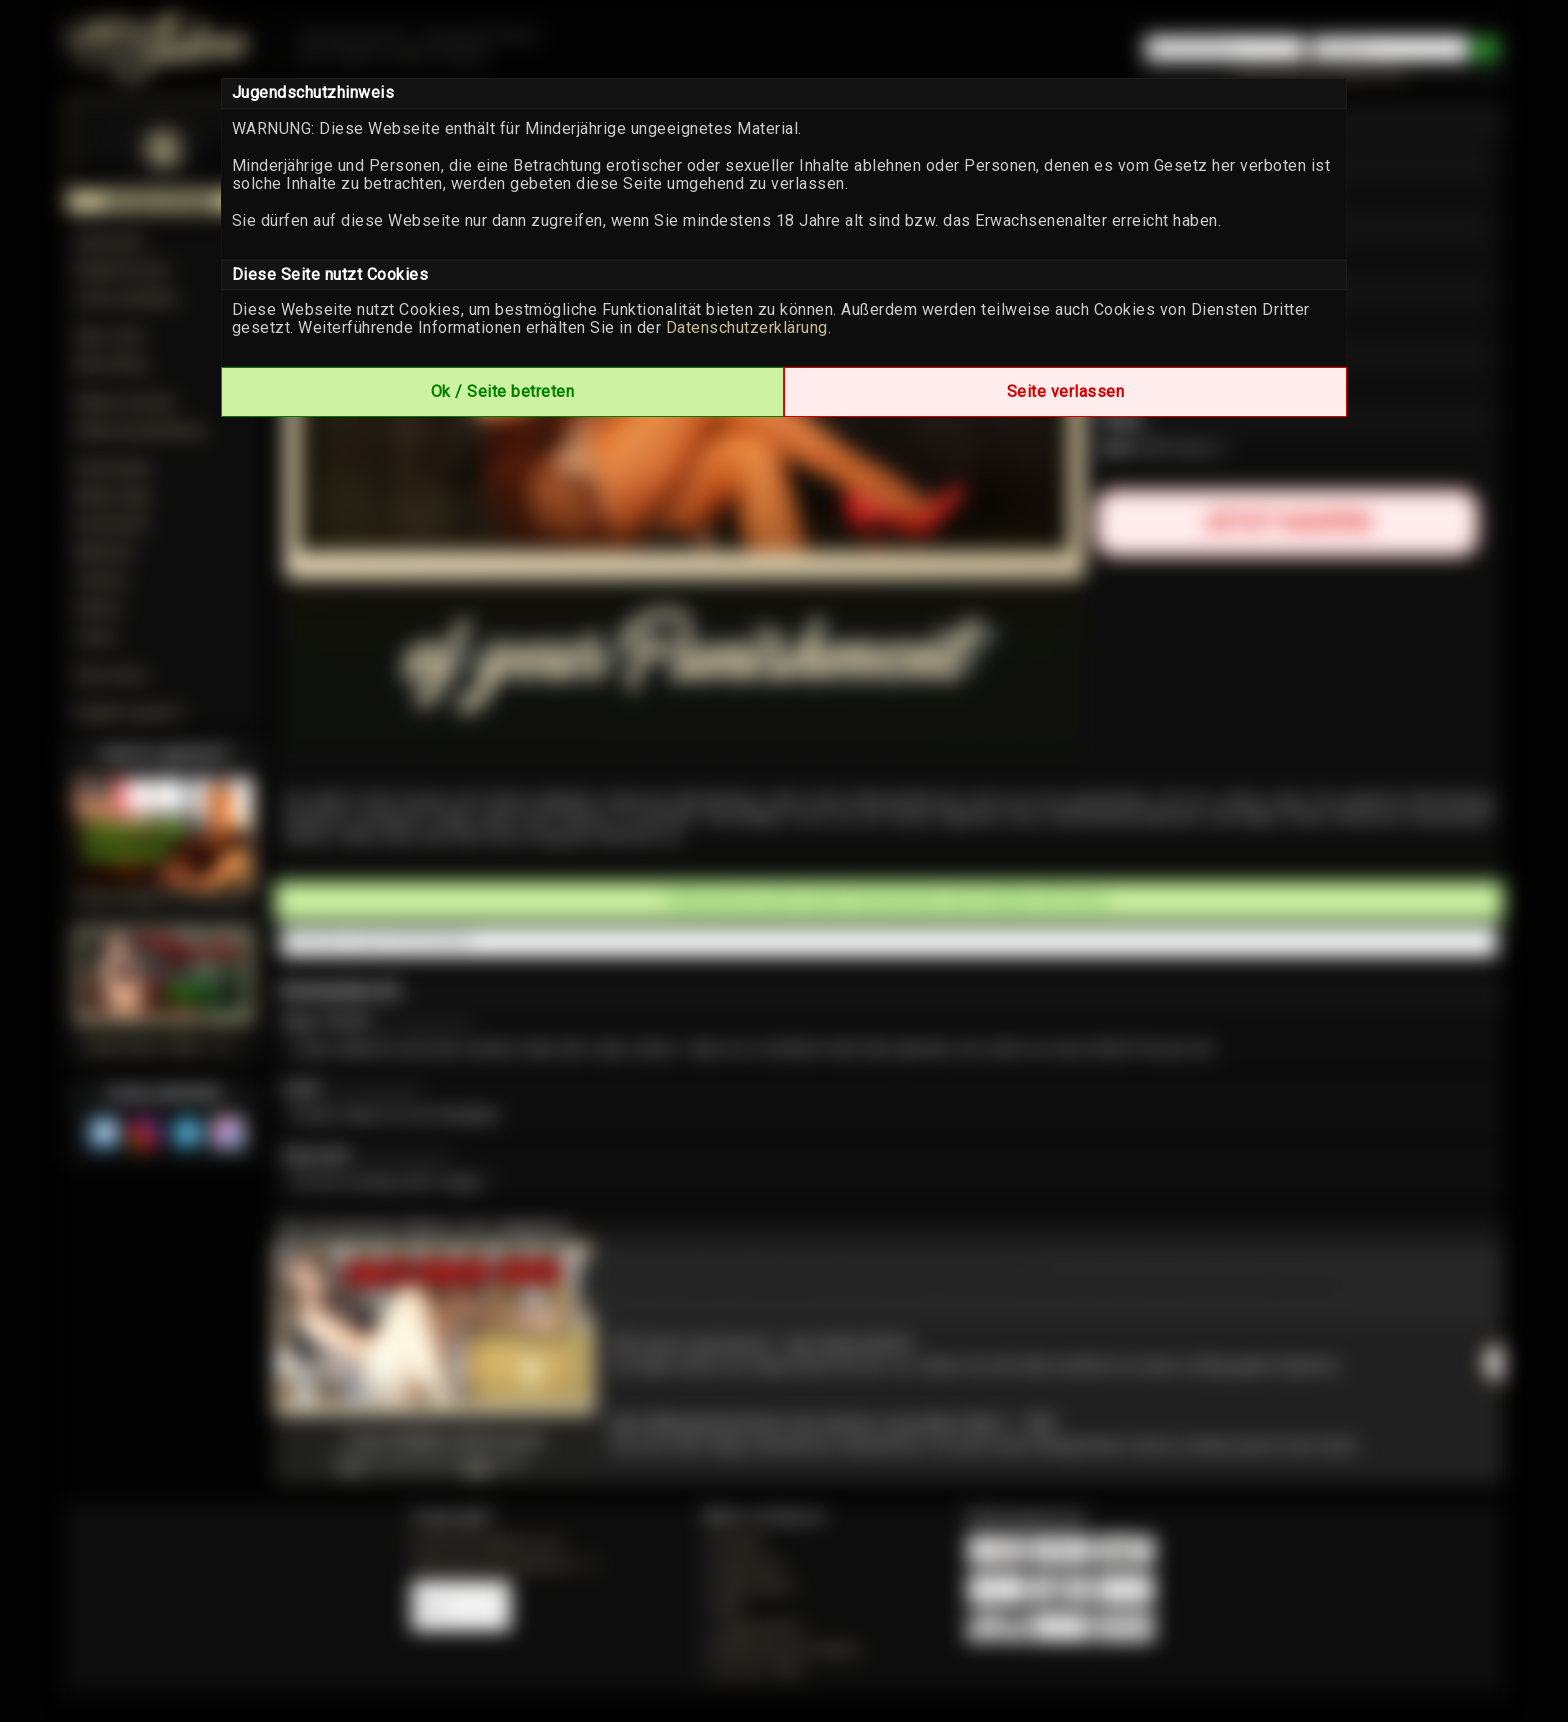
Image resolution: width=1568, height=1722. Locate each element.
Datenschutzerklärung (747, 327)
